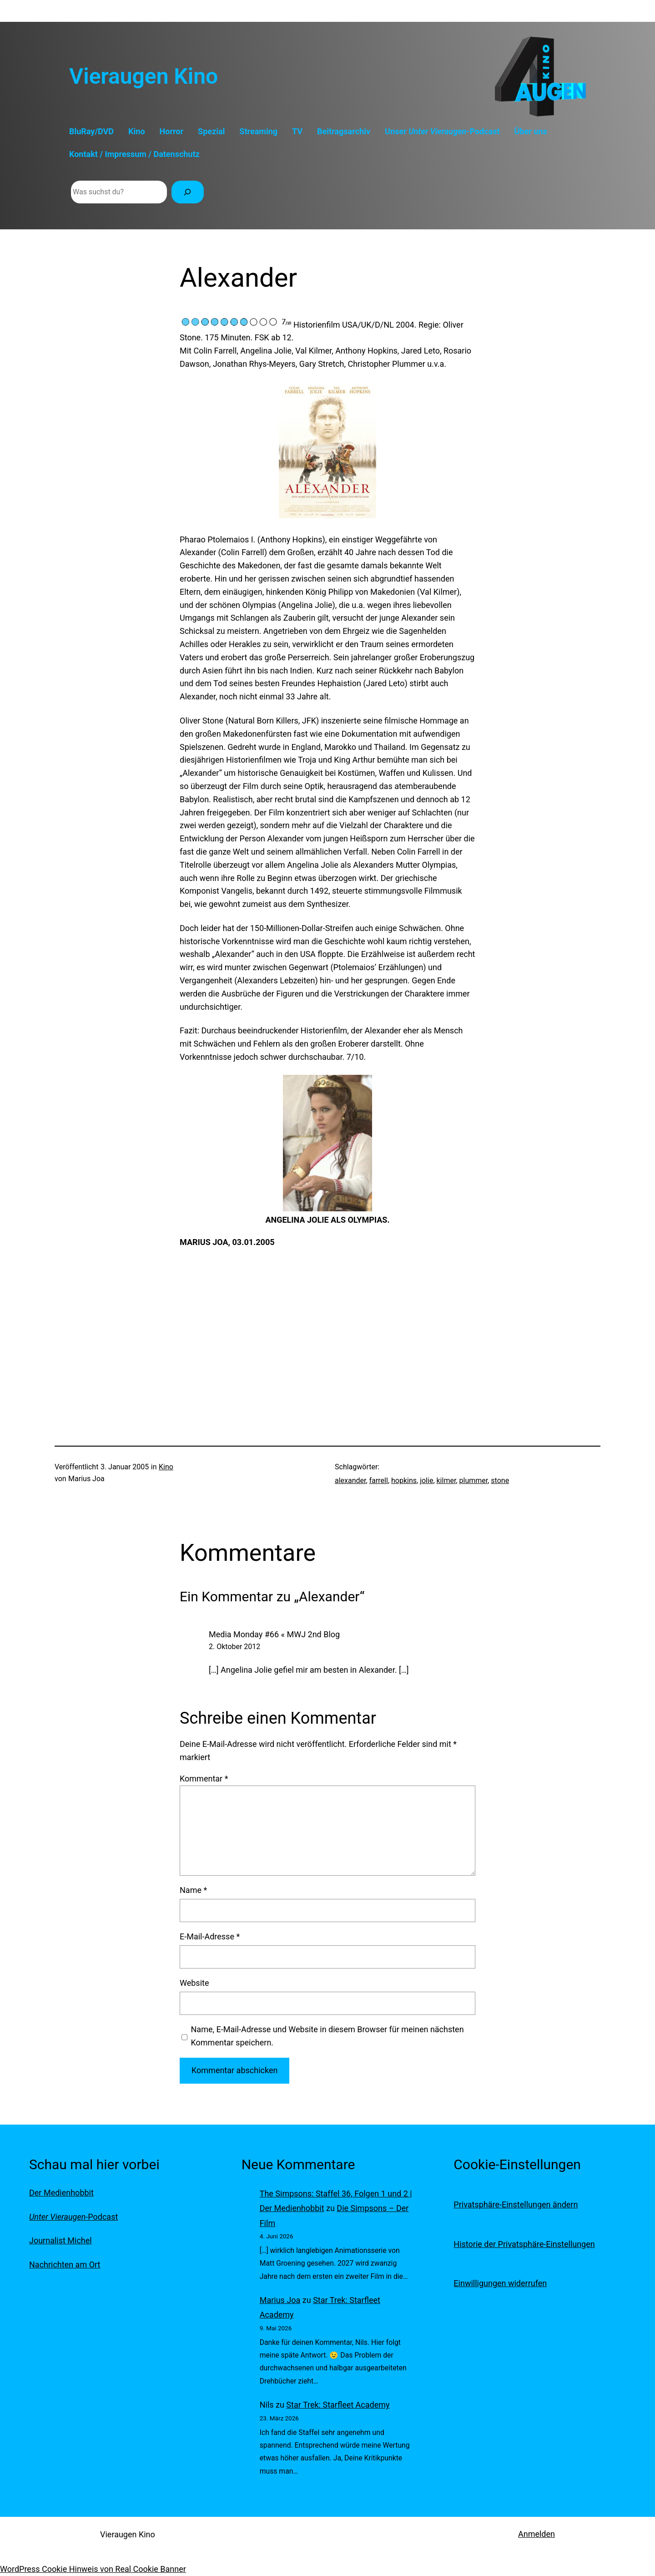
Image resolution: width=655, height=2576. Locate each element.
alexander (350, 1480)
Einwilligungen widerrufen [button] (500, 2283)
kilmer (446, 1480)
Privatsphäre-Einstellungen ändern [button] (515, 2204)
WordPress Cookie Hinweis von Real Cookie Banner (93, 2569)
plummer (473, 1480)
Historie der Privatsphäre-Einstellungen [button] (524, 2244)
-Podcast (73, 2217)
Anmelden (536, 2534)
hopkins (404, 1480)
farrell (378, 1480)
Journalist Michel (60, 2240)
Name (193, 1890)
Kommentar (204, 1778)
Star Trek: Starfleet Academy (337, 2404)
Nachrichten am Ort (64, 2264)
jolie (426, 1480)
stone (500, 1480)
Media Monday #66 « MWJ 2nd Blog (274, 1634)
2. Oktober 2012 (234, 1646)
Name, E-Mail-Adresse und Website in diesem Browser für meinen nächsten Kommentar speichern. (327, 2035)
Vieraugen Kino (143, 76)
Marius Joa (280, 2300)
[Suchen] (187, 192)
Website (194, 1983)
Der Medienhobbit (61, 2192)
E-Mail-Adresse (210, 1936)
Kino (166, 1467)
